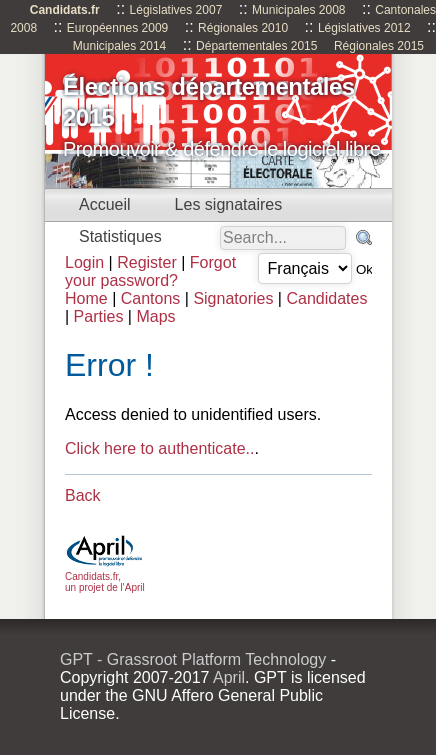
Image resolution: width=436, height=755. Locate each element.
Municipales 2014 (119, 46)
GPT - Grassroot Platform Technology (193, 659)
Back (83, 495)
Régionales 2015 (379, 46)
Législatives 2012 (364, 28)
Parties (99, 316)
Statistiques (120, 236)
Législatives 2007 (176, 10)
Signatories (233, 298)
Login (84, 262)
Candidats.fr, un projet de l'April (105, 576)
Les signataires (229, 204)
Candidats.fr (65, 10)
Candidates (326, 298)
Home (86, 298)
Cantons (151, 298)
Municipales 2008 (298, 10)
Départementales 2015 (256, 46)
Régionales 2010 (243, 28)
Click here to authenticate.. (159, 448)
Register (147, 262)
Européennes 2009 (117, 28)
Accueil (105, 204)
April (229, 677)
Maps (155, 316)
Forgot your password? (150, 271)
